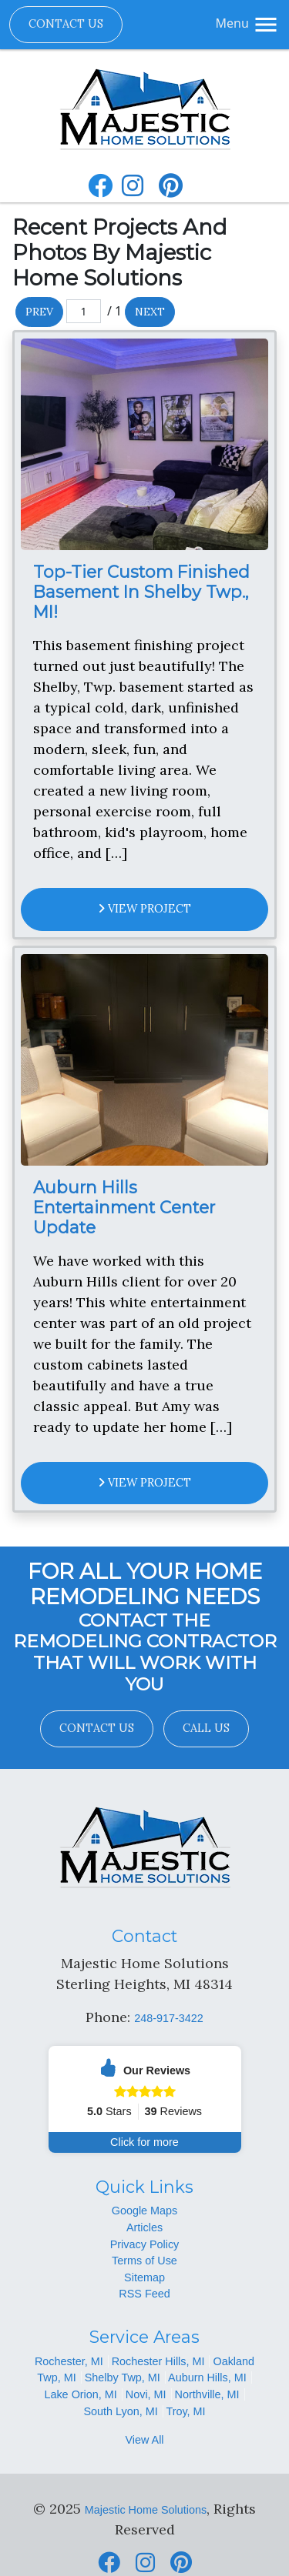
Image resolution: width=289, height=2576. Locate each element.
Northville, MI (207, 2394)
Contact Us (66, 24)
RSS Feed (144, 2293)
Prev (39, 312)
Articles (144, 2227)
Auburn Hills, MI (207, 2377)
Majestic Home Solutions (146, 2510)
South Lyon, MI (120, 2411)
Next (150, 312)
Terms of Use (144, 2260)
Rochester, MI (69, 2361)
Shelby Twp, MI (122, 2377)
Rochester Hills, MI (158, 2361)
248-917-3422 (168, 2018)
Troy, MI (185, 2411)
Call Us (206, 1728)
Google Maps (145, 2210)
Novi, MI (146, 2394)
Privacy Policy (145, 2244)
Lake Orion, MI (80, 2394)
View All (144, 2440)
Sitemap (144, 2277)
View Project (145, 909)
